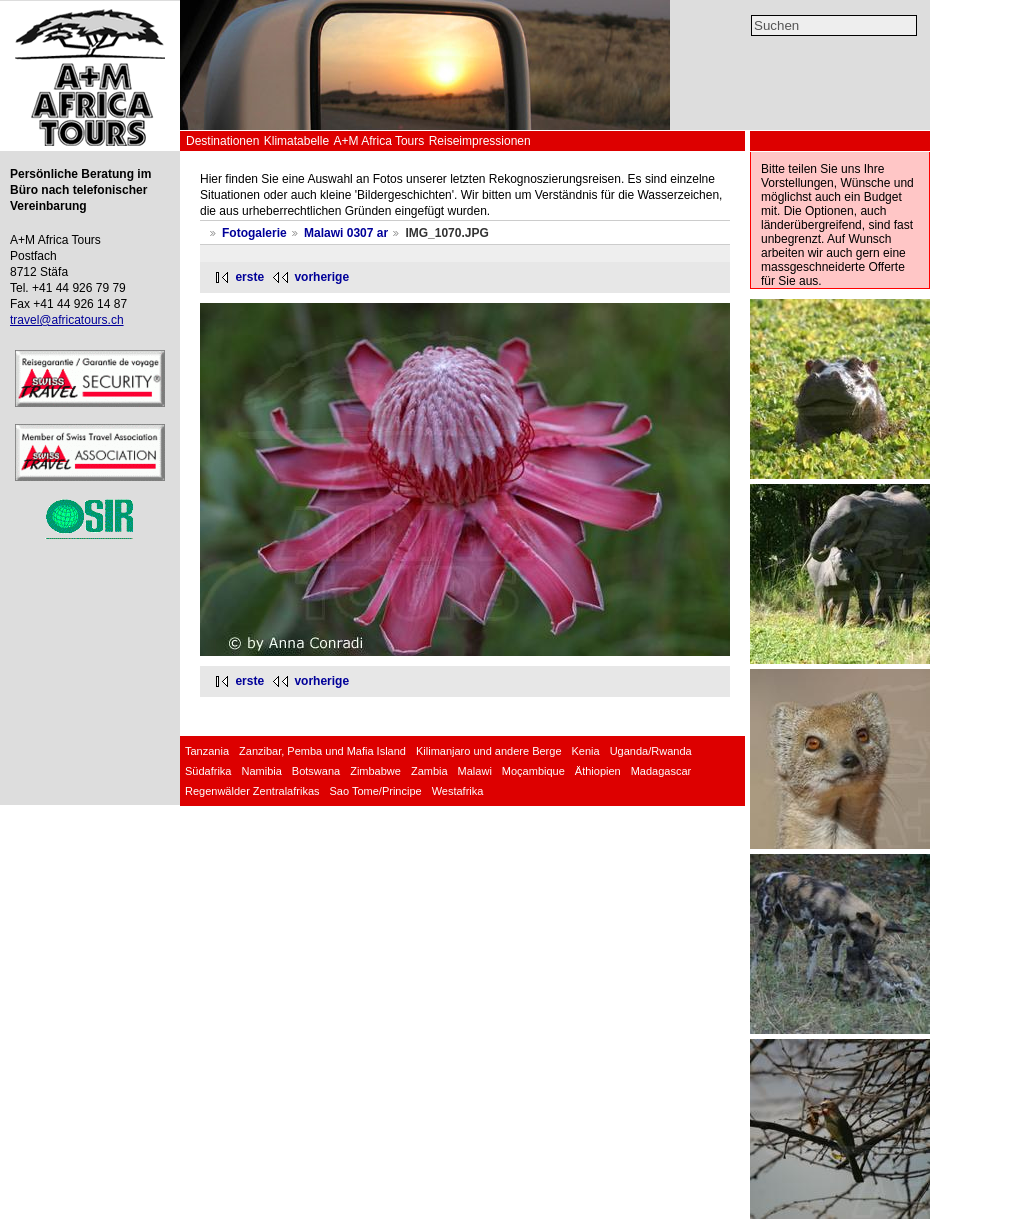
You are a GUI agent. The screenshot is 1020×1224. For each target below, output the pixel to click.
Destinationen (222, 141)
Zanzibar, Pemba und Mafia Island (322, 751)
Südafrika (208, 771)
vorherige (321, 277)
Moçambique (533, 771)
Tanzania (207, 751)
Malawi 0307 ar (346, 233)
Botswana (316, 771)
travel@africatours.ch (67, 320)
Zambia (429, 771)
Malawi (475, 771)
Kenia (586, 751)
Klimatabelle (296, 141)
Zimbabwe (375, 771)
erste (249, 277)
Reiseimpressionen (480, 141)
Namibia (261, 771)
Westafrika (458, 791)
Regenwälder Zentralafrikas (252, 791)
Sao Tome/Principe (376, 791)
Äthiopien (598, 771)
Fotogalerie (254, 233)
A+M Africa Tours (378, 141)
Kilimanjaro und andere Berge (489, 751)
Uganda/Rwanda (651, 751)
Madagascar (661, 771)
